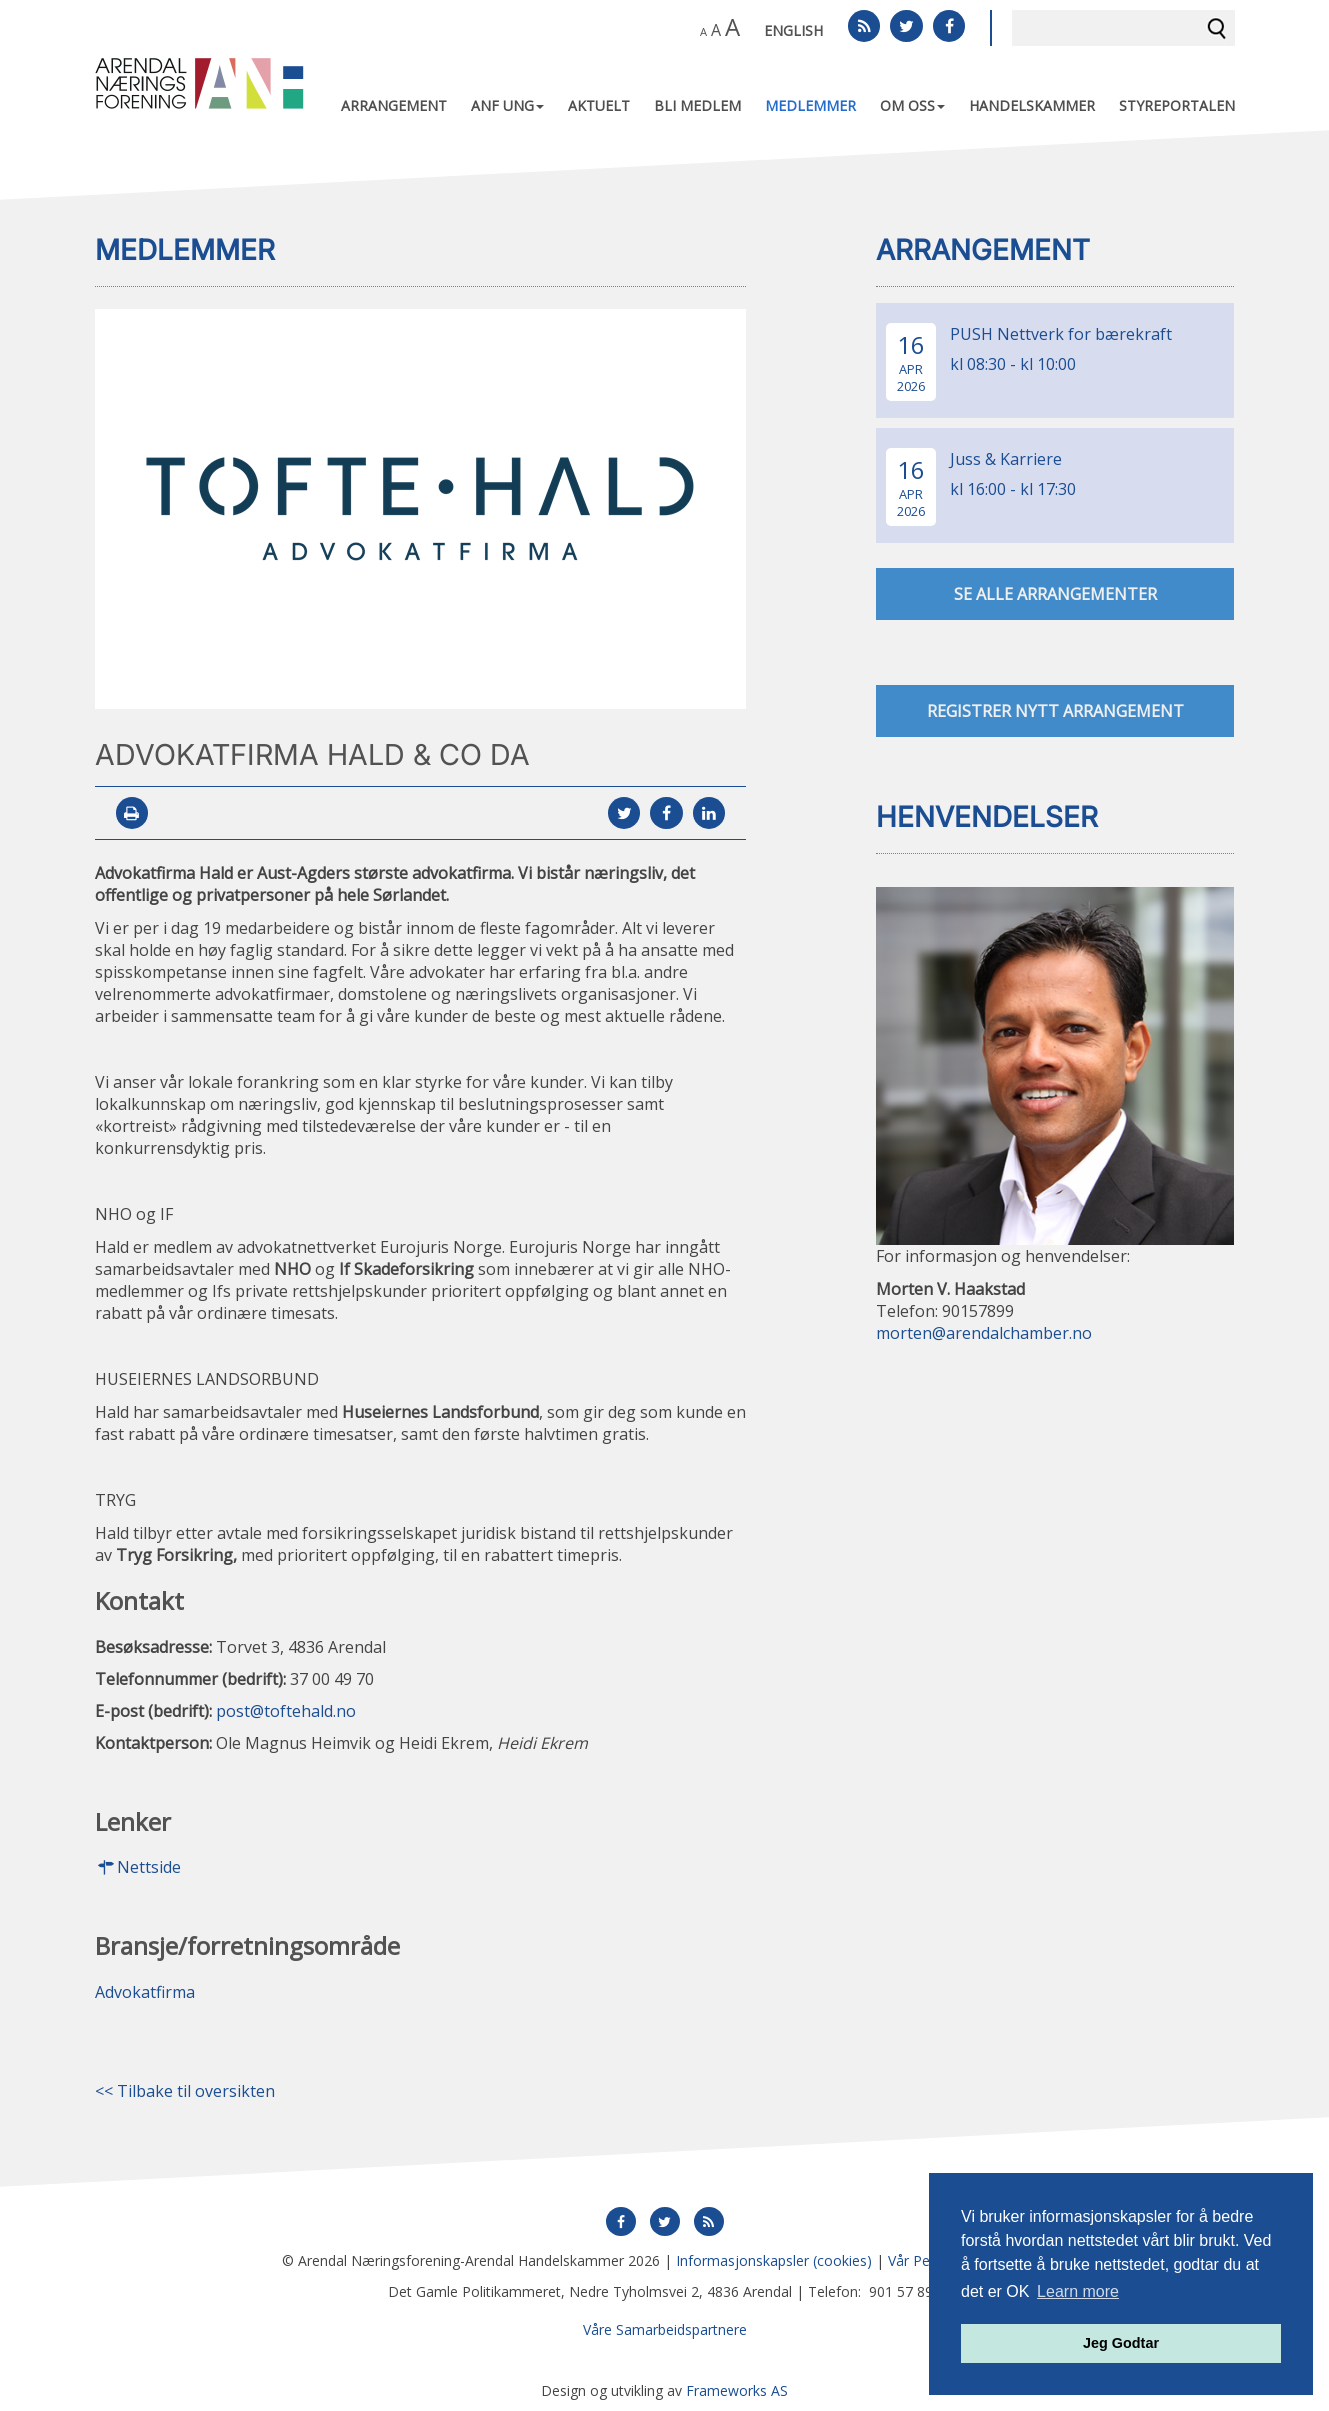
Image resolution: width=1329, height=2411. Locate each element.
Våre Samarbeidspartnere (665, 2329)
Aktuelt (599, 105)
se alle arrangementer (1055, 594)
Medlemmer (810, 105)
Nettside (138, 1868)
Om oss (912, 105)
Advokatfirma (145, 1992)
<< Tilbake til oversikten (185, 2091)
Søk (1217, 28)
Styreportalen (1177, 105)
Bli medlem (697, 105)
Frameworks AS (737, 2390)
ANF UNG (507, 105)
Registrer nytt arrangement (1055, 711)
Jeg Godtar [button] (1121, 2343)
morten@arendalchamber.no (984, 1334)
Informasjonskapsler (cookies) (774, 2260)
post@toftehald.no (286, 1711)
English (793, 30)
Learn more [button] (1078, 2291)
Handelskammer (1032, 105)
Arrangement (394, 105)
